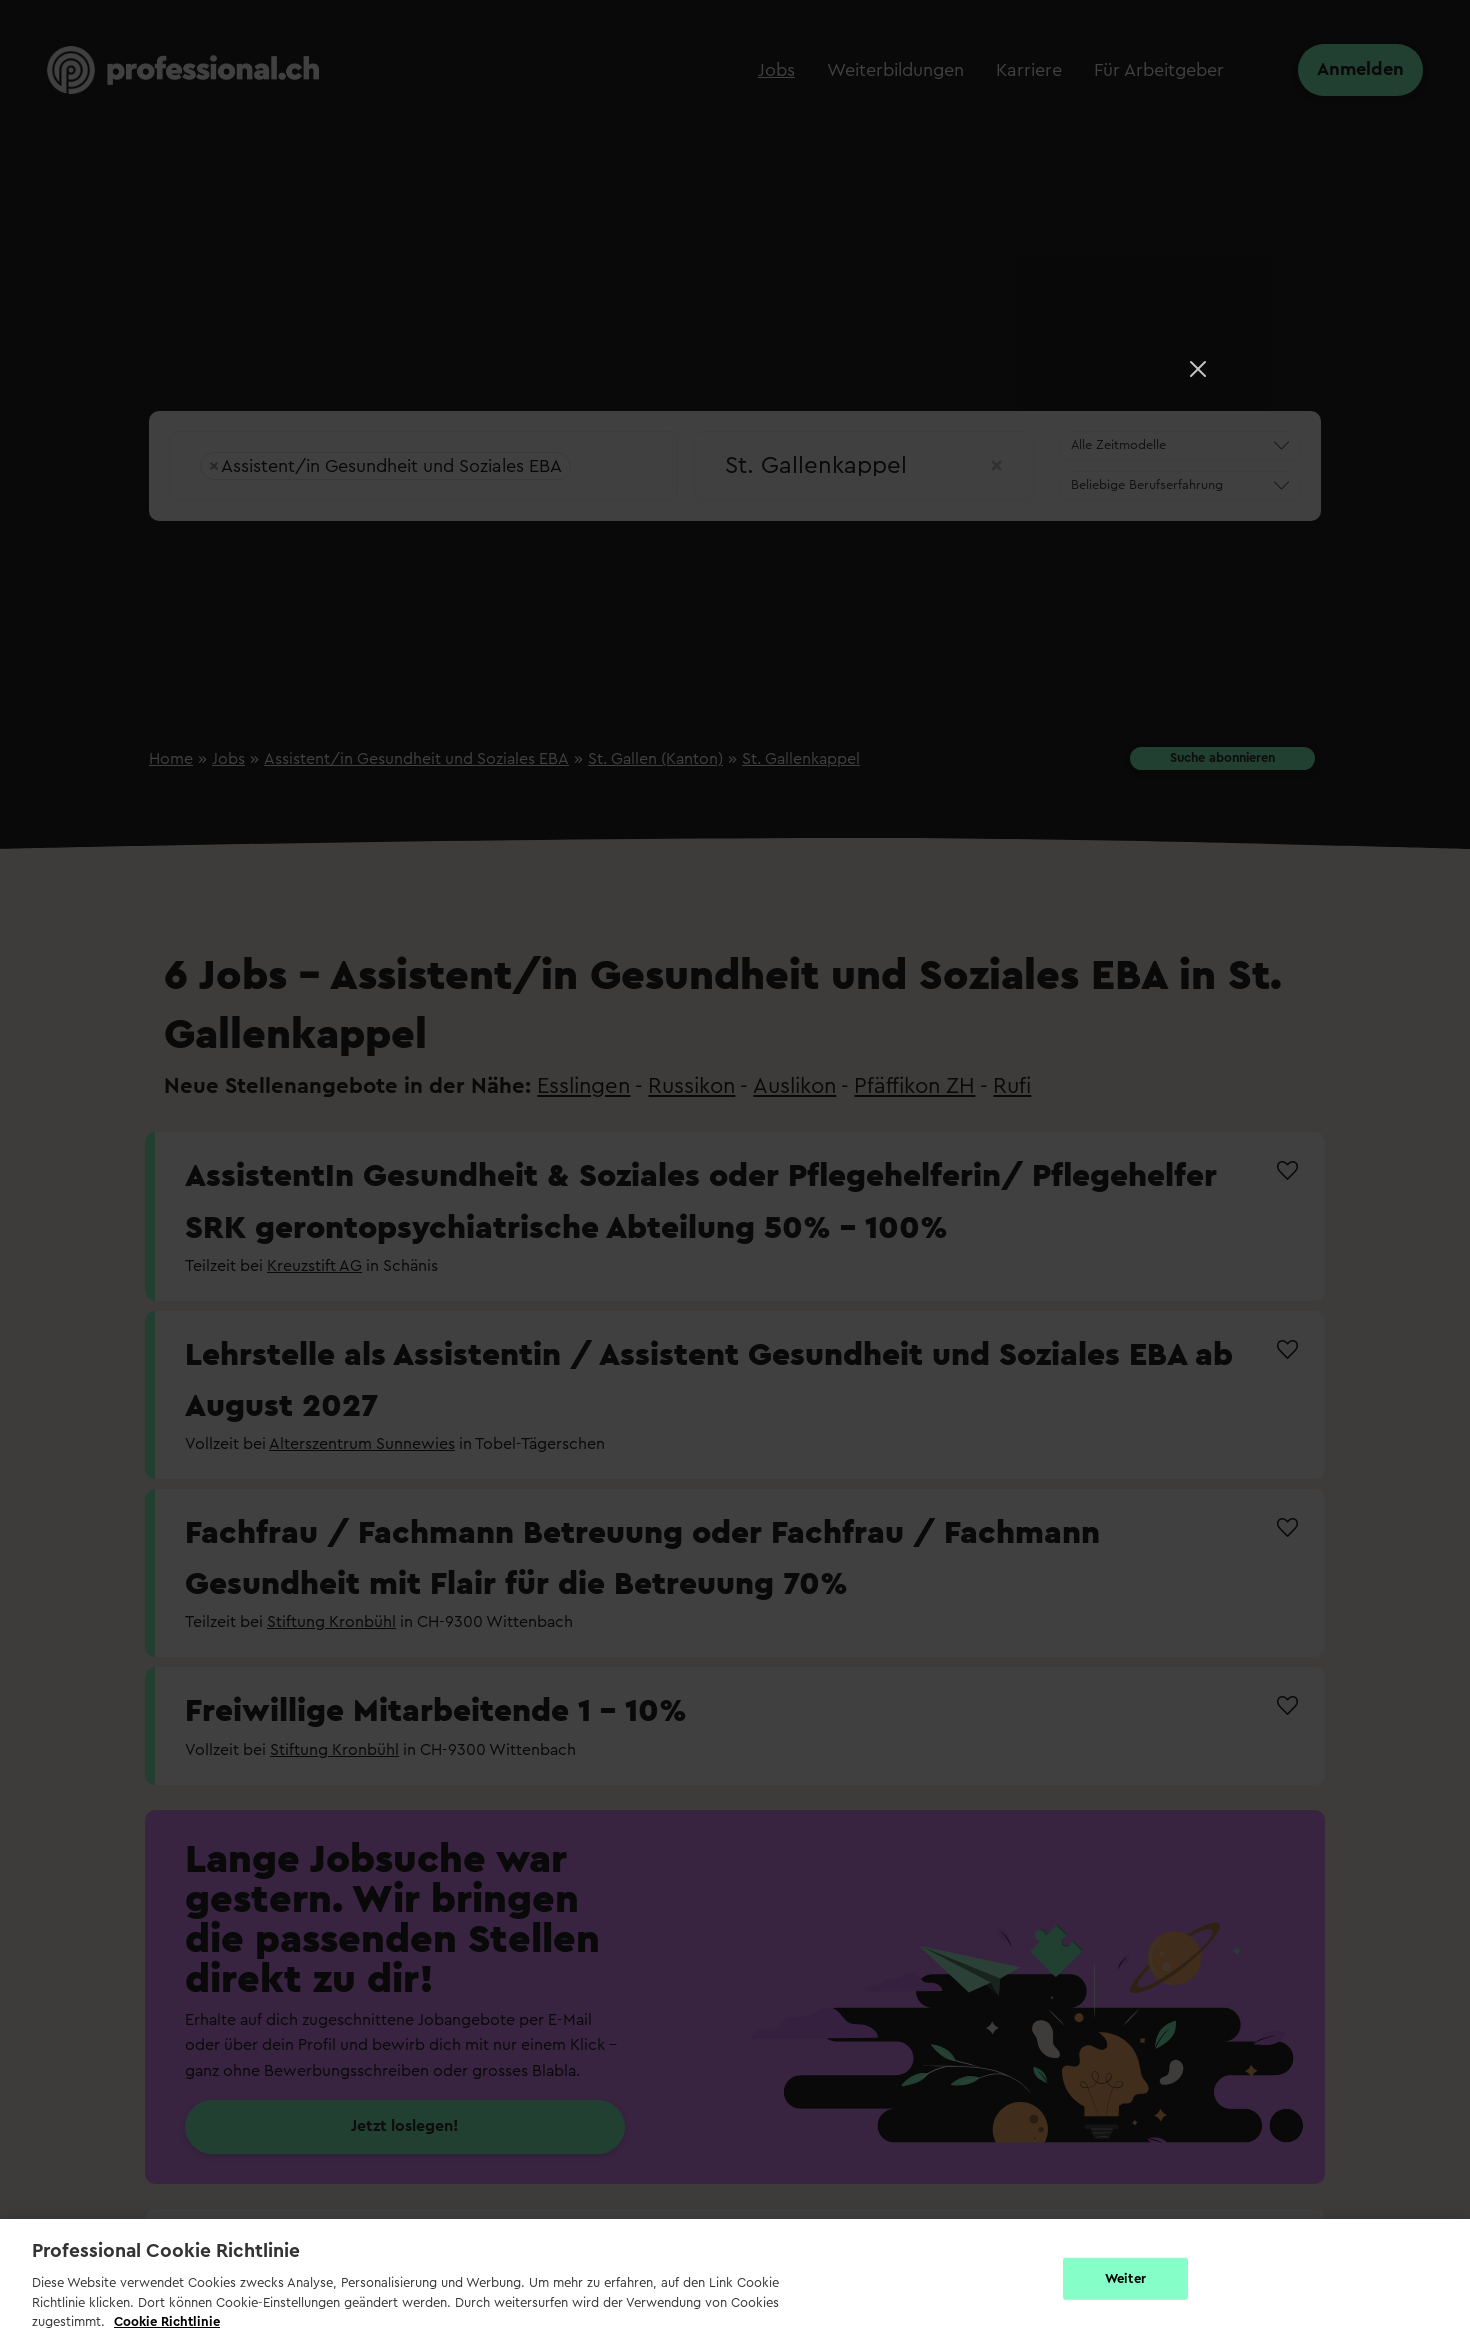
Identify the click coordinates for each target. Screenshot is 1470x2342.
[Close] (1198, 369)
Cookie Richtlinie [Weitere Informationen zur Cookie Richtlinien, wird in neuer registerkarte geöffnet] (167, 2321)
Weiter (1125, 2278)
